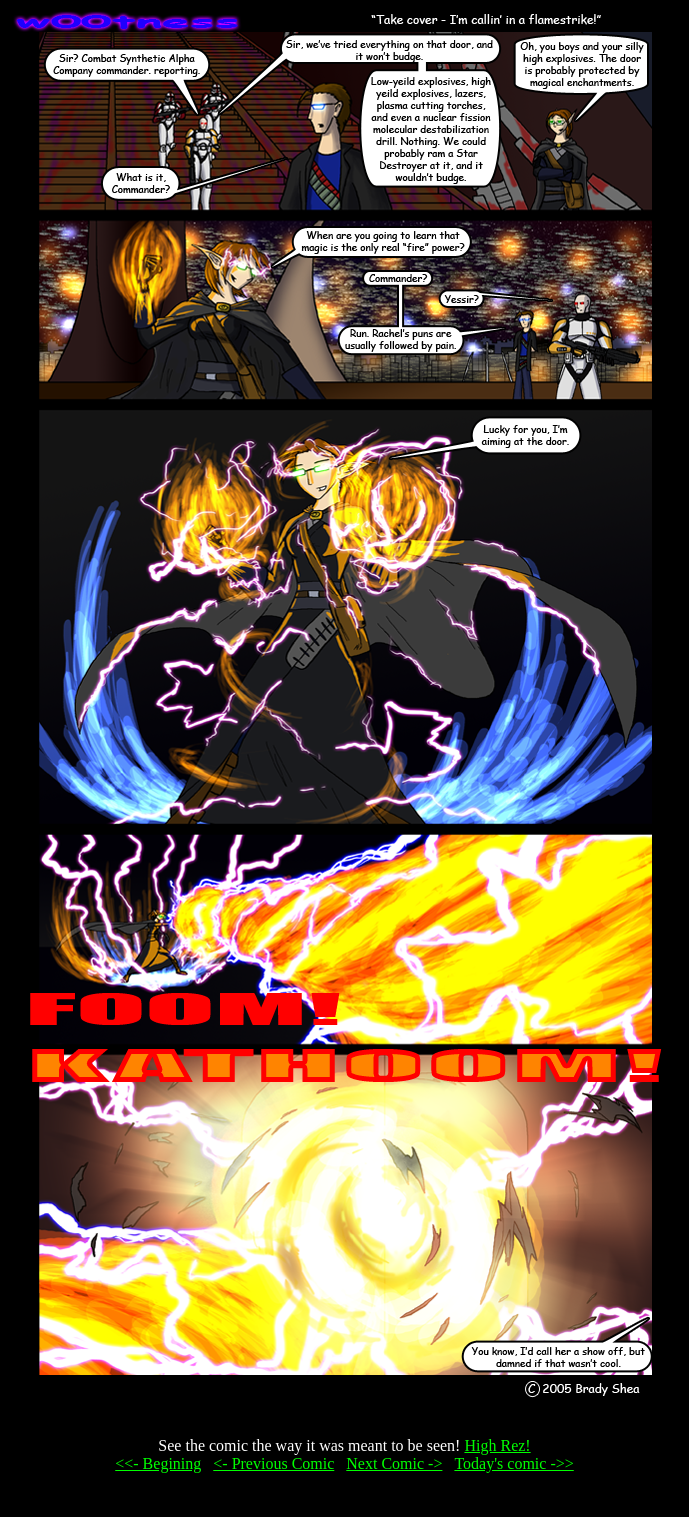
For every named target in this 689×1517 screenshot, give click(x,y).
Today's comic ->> (513, 1463)
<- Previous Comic (273, 1463)
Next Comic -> (394, 1463)
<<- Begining (158, 1463)
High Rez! (497, 1445)
